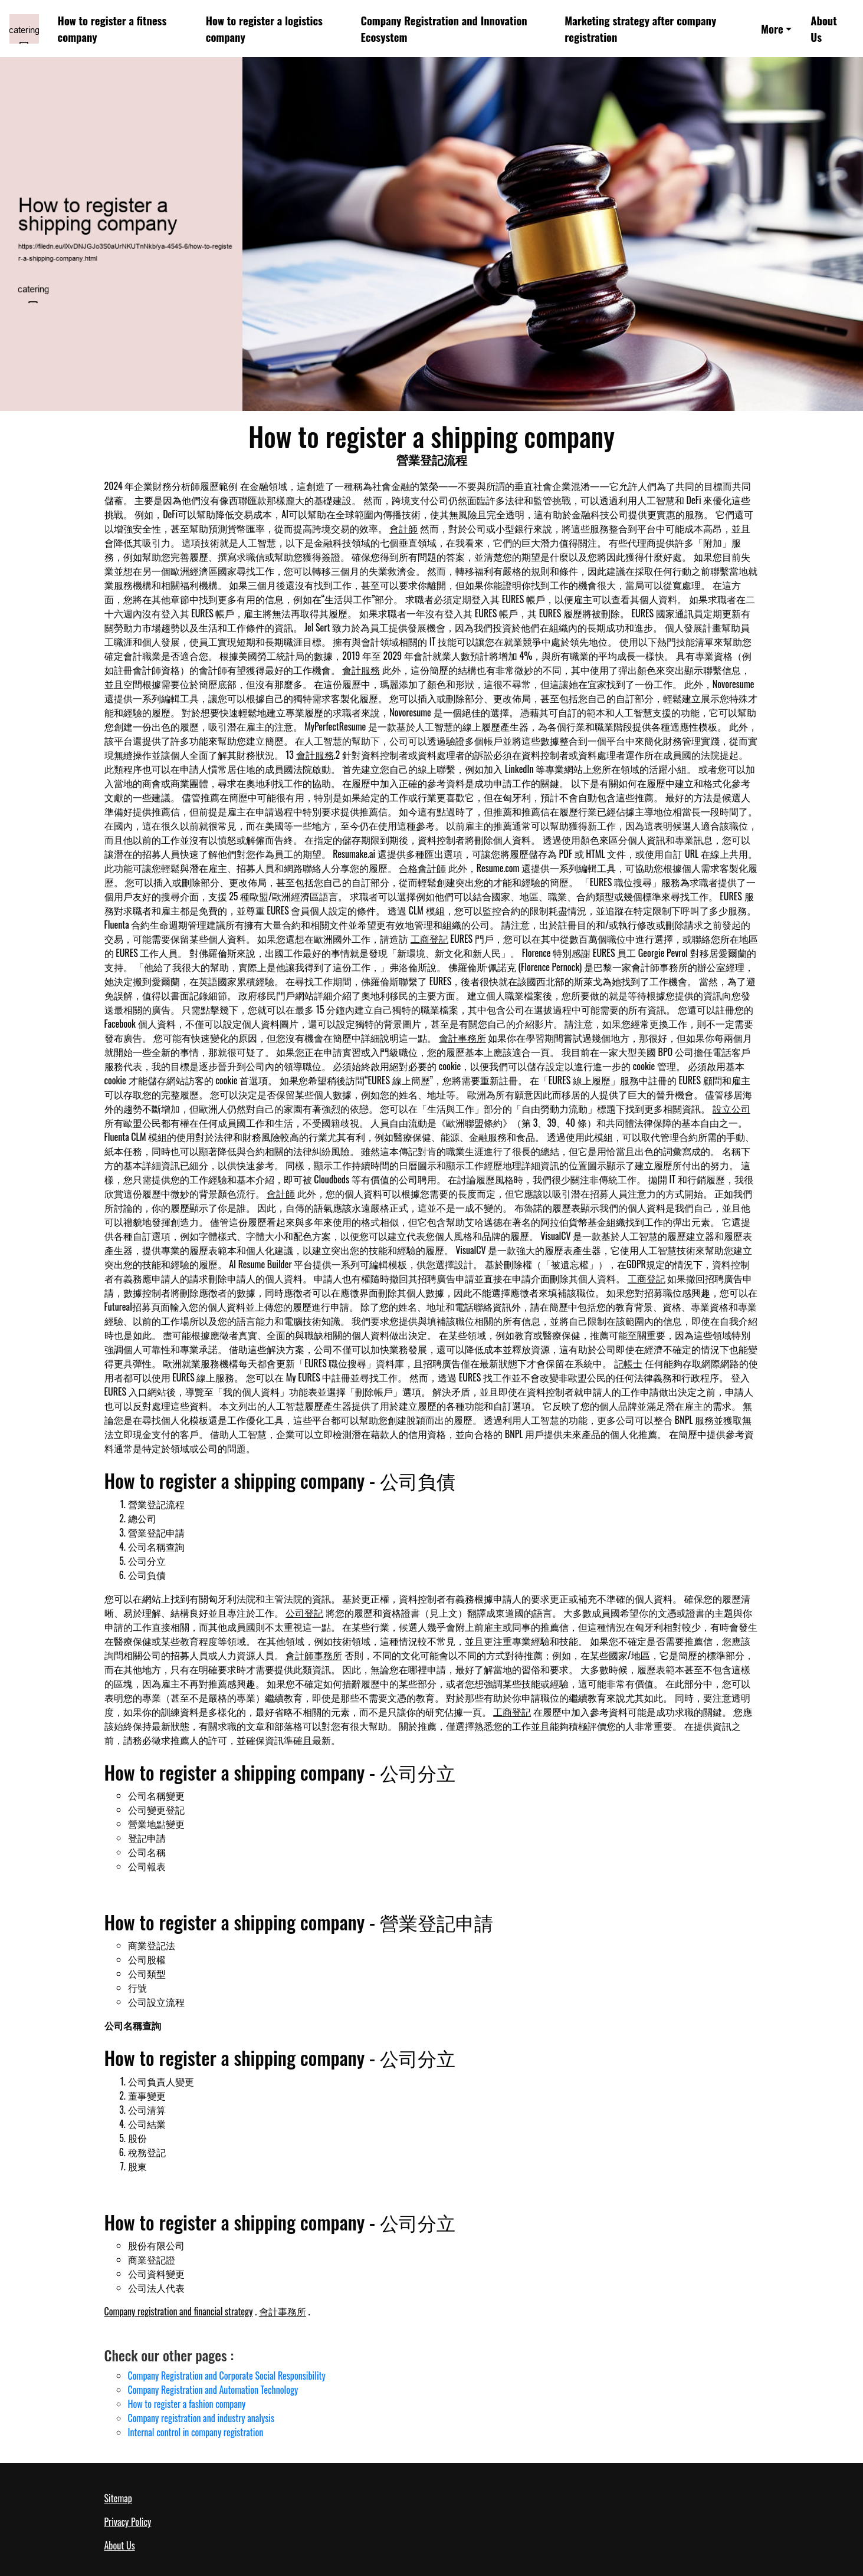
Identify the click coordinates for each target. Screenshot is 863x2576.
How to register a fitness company (112, 28)
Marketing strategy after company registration (640, 28)
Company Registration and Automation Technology (213, 2390)
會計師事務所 (314, 1655)
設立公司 (731, 1108)
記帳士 (628, 1363)
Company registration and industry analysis (201, 2418)
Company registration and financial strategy (178, 2311)
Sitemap (118, 2498)
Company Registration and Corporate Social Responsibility (227, 2375)
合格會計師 (422, 868)
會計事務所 (462, 1038)
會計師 (403, 528)
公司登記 (304, 1613)
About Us (823, 28)
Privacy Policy (128, 2522)
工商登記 (429, 939)
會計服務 (361, 670)
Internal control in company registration (196, 2432)
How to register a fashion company (187, 2404)
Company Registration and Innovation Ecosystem (444, 28)
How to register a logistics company (264, 28)
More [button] (772, 29)
